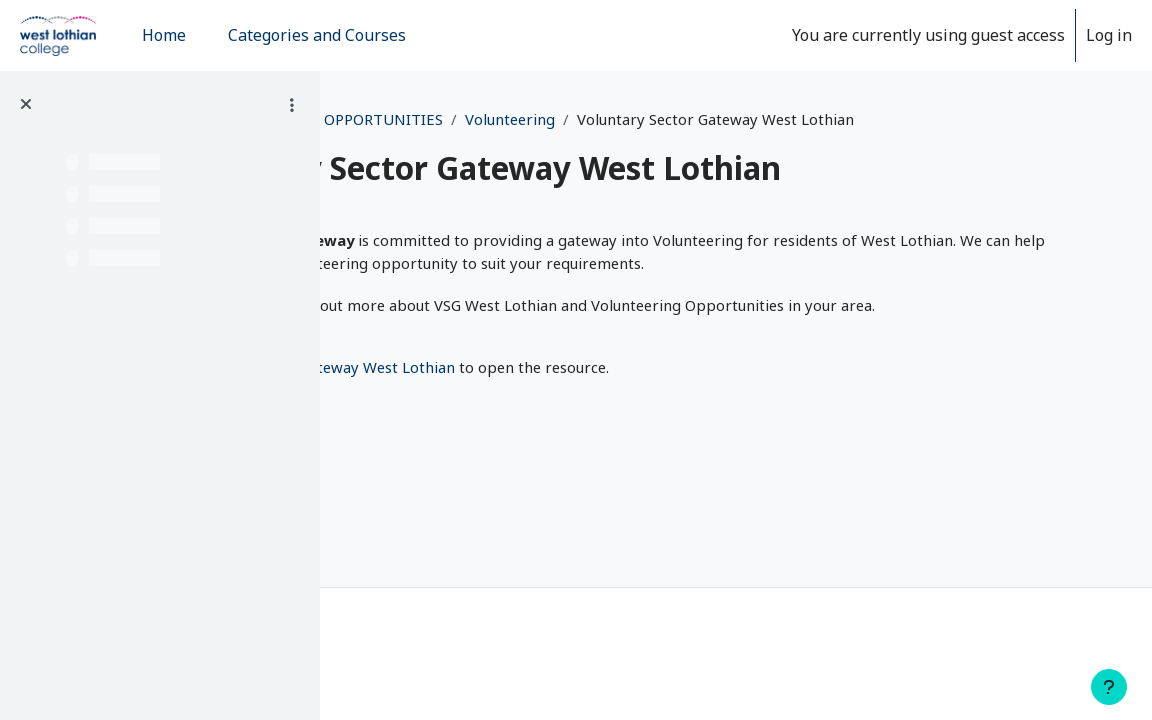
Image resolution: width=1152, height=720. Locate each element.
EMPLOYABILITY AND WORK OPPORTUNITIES (555, 119)
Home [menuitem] (164, 35)
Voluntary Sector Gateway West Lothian (593, 445)
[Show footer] (1109, 687)
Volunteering (801, 119)
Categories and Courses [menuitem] (317, 35)
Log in (1109, 35)
